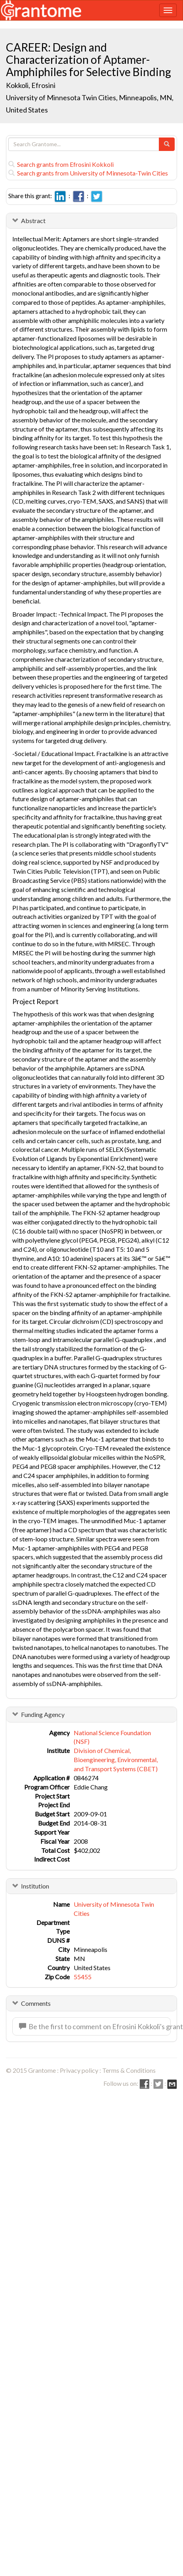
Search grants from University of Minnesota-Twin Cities (88, 173)
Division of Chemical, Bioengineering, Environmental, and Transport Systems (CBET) (116, 1759)
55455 (83, 1976)
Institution (35, 1886)
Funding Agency (43, 1714)
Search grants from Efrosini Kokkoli (61, 164)
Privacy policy (79, 2070)
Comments (36, 2003)
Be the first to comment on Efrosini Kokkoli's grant (95, 2026)
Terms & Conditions (129, 2070)
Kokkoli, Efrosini (31, 85)
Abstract (33, 220)
